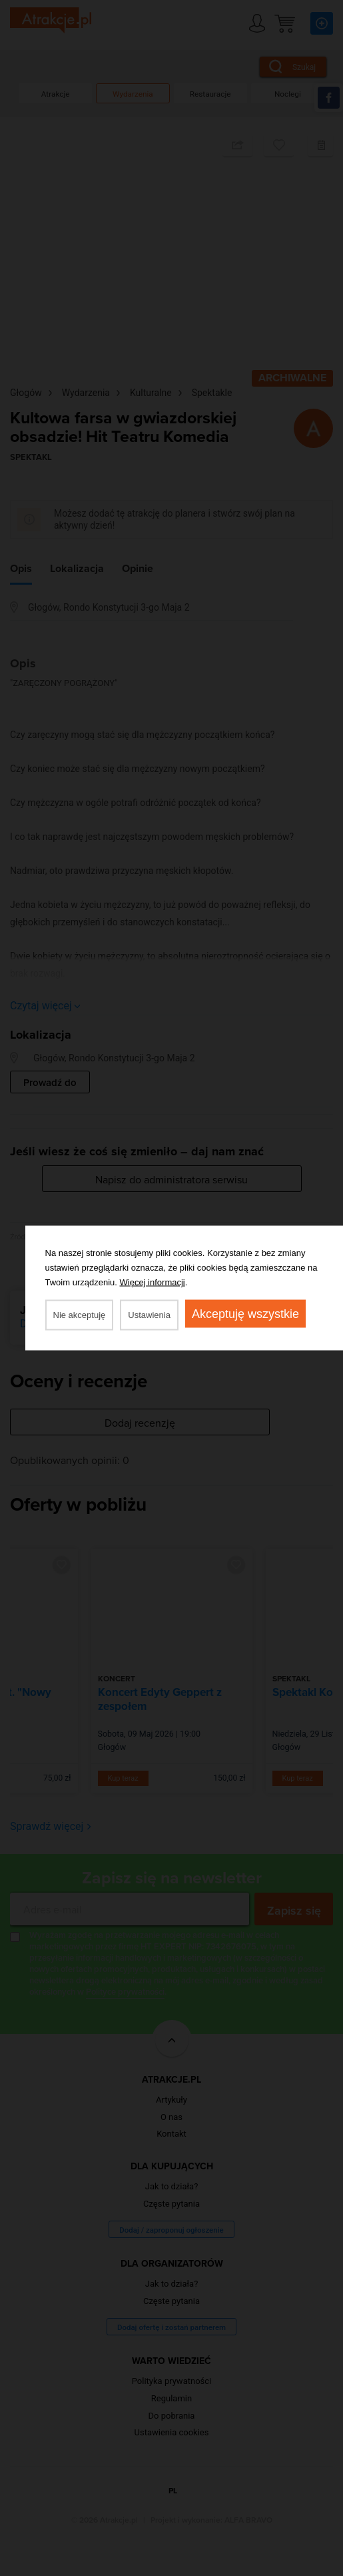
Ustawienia (149, 1315)
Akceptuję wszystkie (245, 1314)
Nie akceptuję (79, 1315)
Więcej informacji (152, 1282)
